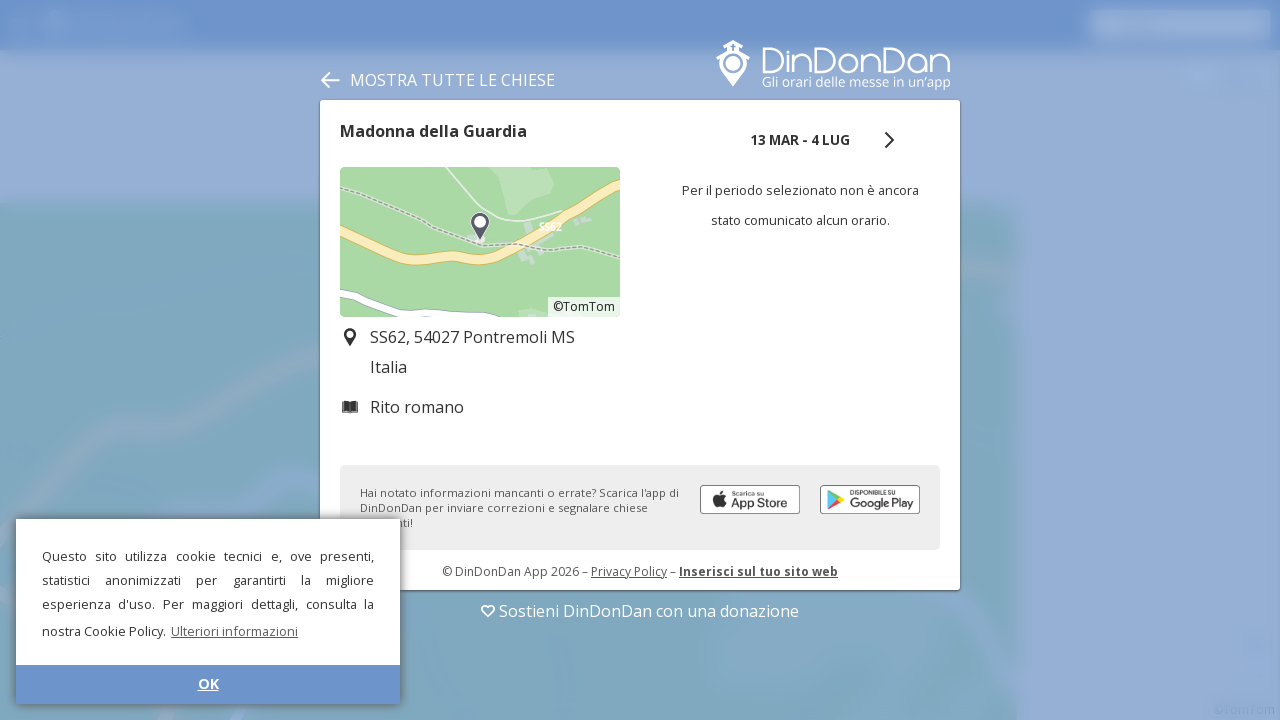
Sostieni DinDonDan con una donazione (640, 611)
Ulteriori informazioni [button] (234, 631)
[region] (480, 242)
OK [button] (208, 683)
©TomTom (584, 306)
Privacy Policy (629, 571)
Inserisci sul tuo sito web (758, 571)
